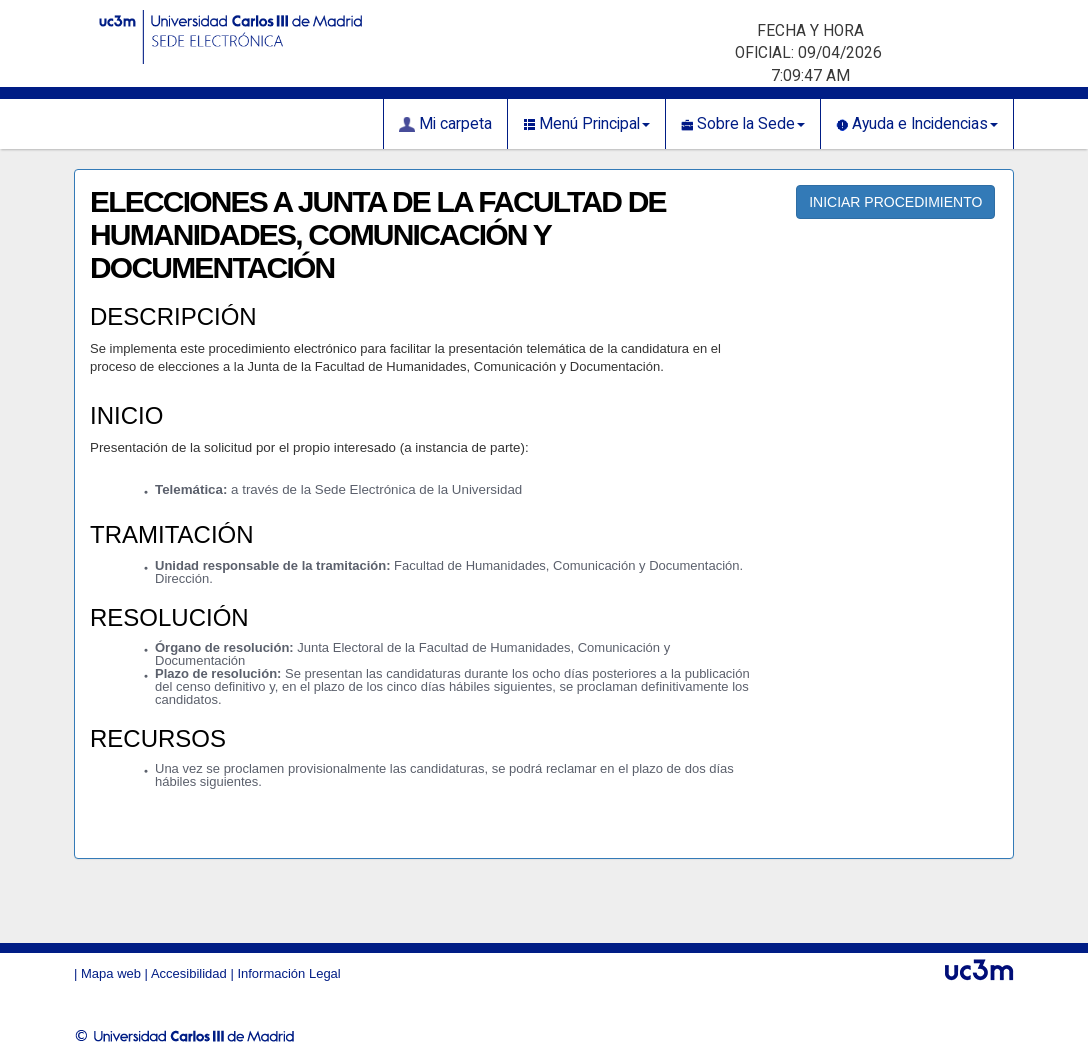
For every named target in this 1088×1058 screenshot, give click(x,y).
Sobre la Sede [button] (743, 124)
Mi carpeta (445, 124)
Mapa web (111, 973)
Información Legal (288, 973)
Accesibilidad (189, 973)
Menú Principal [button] (586, 124)
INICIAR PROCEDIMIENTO (895, 202)
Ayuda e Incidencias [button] (917, 124)
